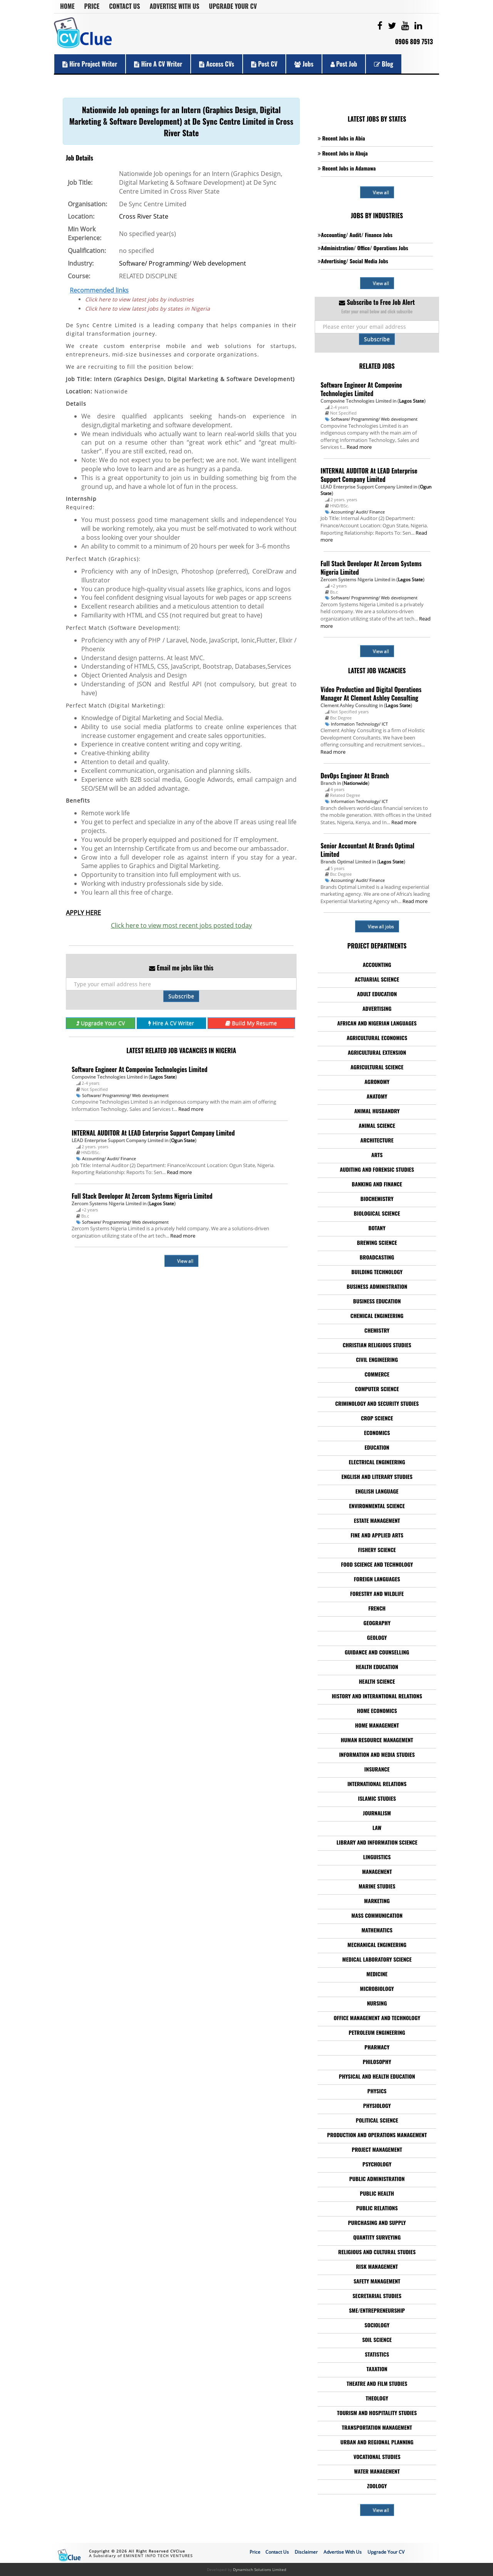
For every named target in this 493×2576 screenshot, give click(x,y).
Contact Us (124, 6)
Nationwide (356, 783)
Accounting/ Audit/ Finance (109, 1158)
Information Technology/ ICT (359, 724)
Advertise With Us (175, 6)
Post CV (264, 64)
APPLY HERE (83, 912)
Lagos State (162, 1077)
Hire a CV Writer (158, 64)
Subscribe (181, 996)
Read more (190, 1109)
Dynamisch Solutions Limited (259, 2569)
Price (92, 6)
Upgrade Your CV (233, 6)
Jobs (303, 64)
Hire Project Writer (89, 64)
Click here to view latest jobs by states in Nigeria (147, 308)
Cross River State (143, 216)
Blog (383, 64)
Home (67, 6)
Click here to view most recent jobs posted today (181, 925)
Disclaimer (306, 2552)
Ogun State (183, 1140)
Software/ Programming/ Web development (182, 263)
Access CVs (216, 64)
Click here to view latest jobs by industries (139, 299)
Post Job (343, 64)
